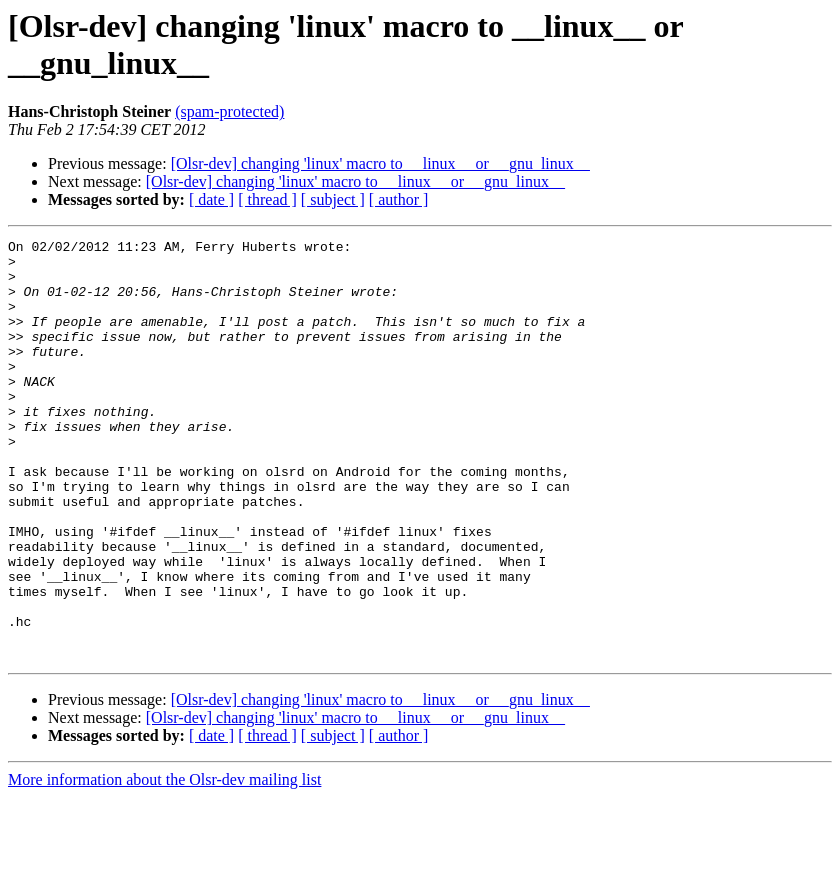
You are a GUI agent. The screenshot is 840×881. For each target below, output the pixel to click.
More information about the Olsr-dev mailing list (164, 863)
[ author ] (399, 199)
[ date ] (211, 199)
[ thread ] (267, 199)
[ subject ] (333, 199)
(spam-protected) (229, 111)
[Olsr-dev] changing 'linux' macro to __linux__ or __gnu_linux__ (380, 163)
